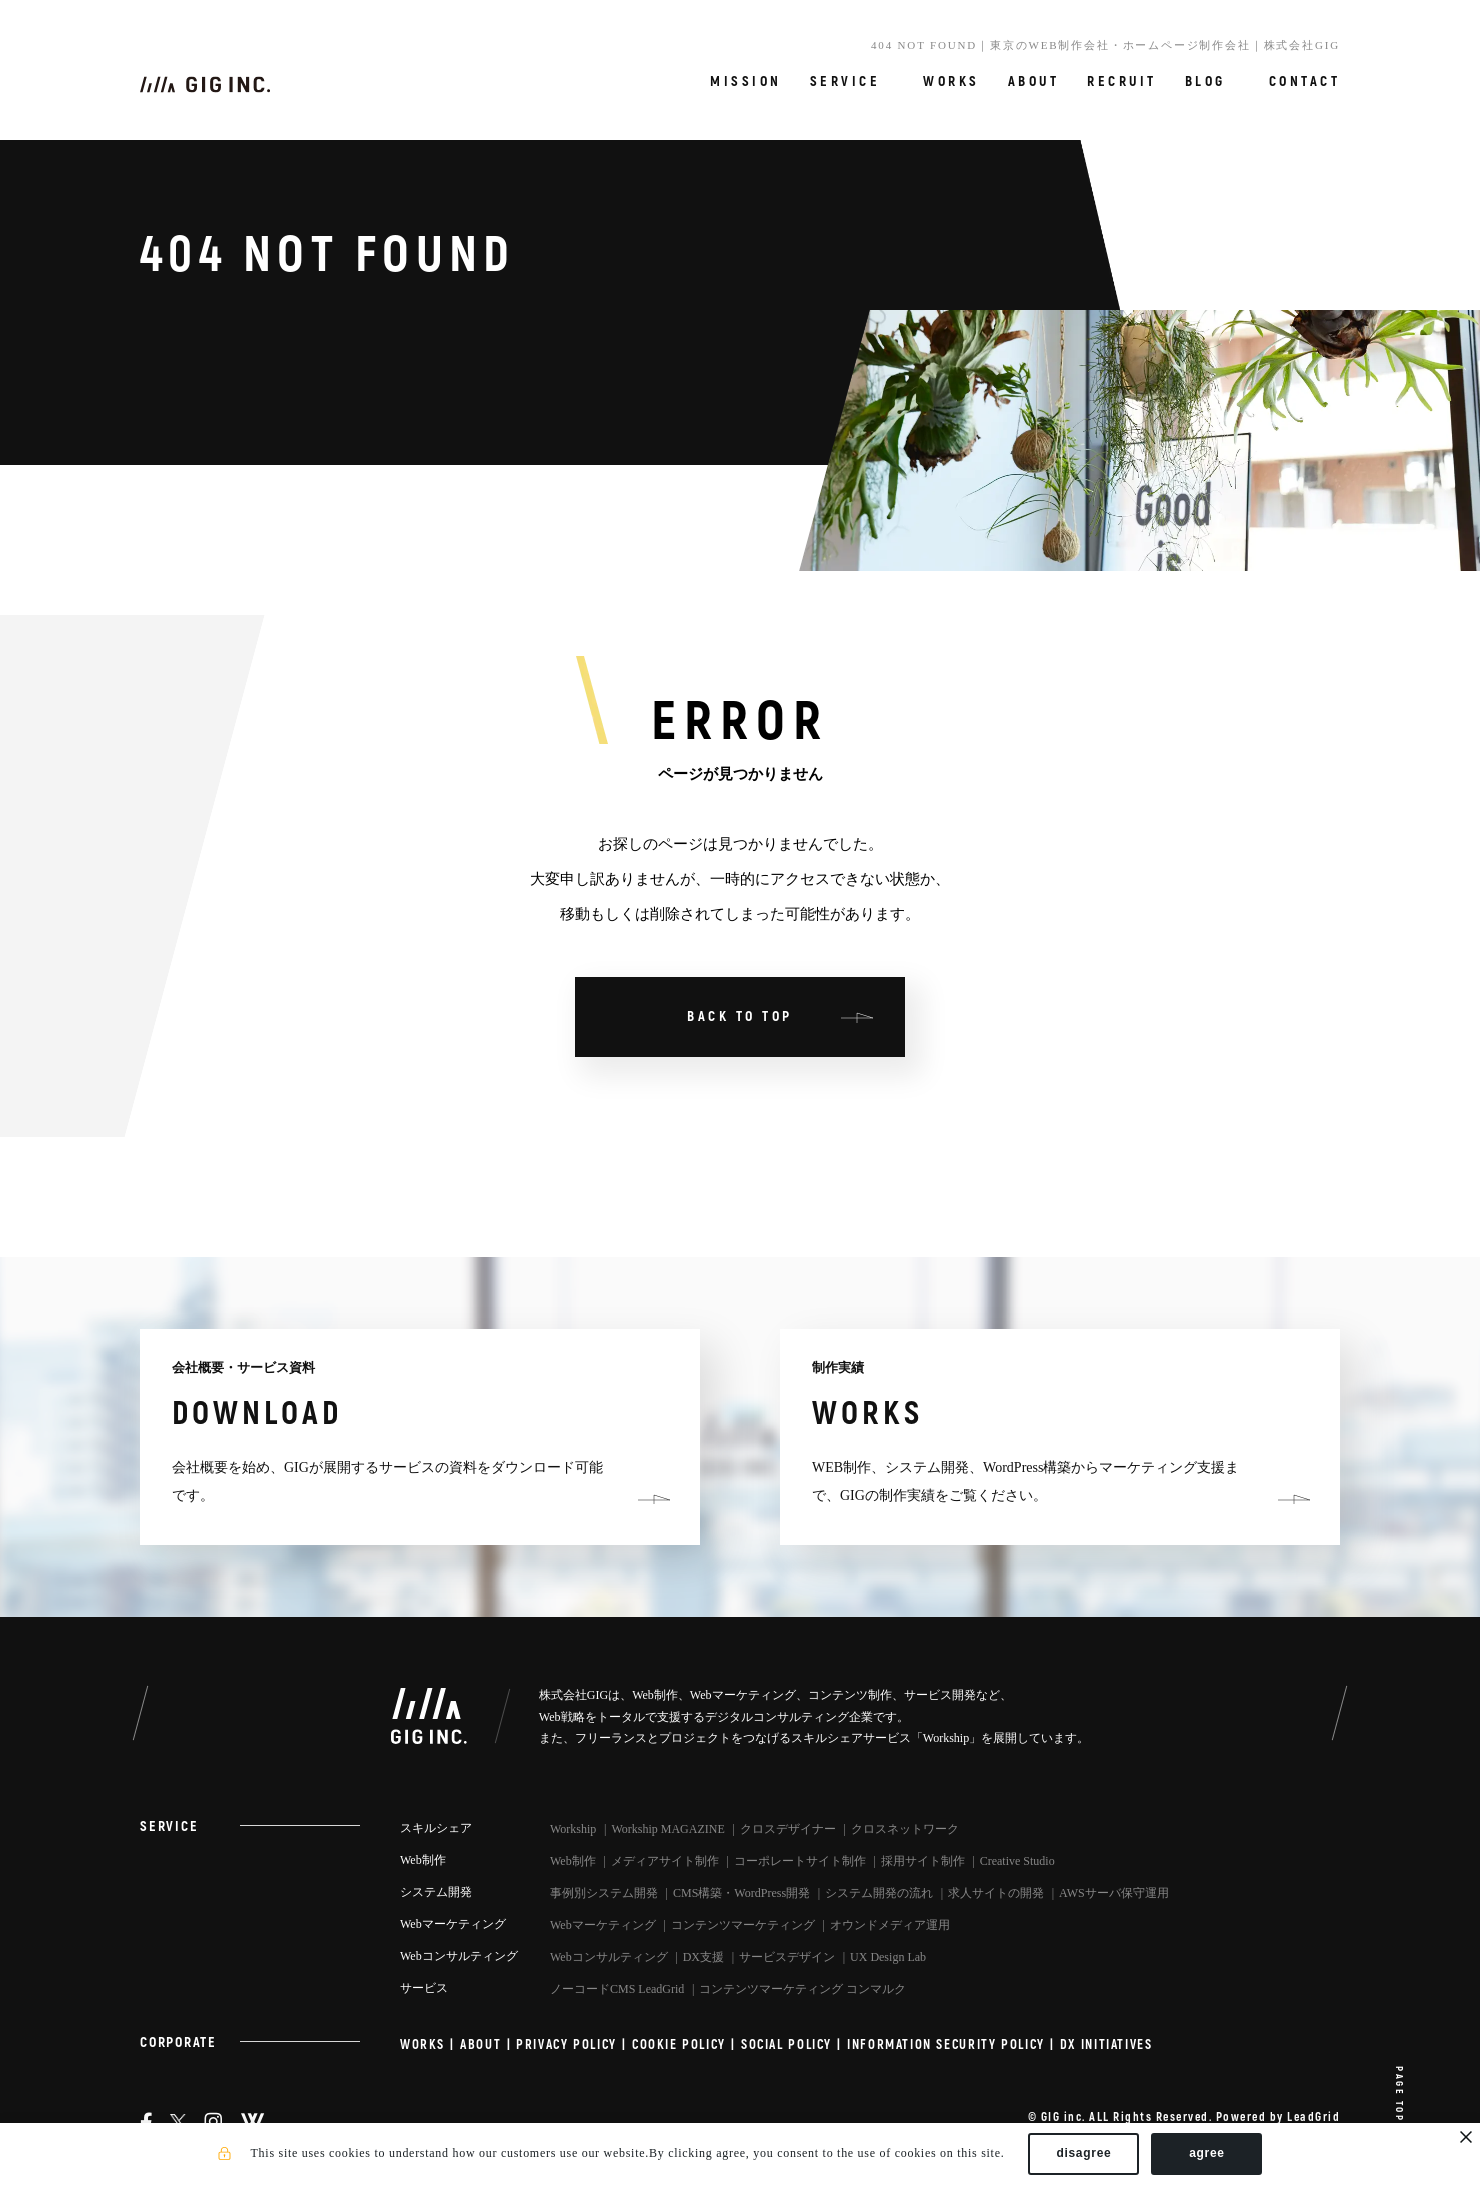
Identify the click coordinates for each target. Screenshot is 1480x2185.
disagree (1083, 2153)
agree (1207, 2153)
